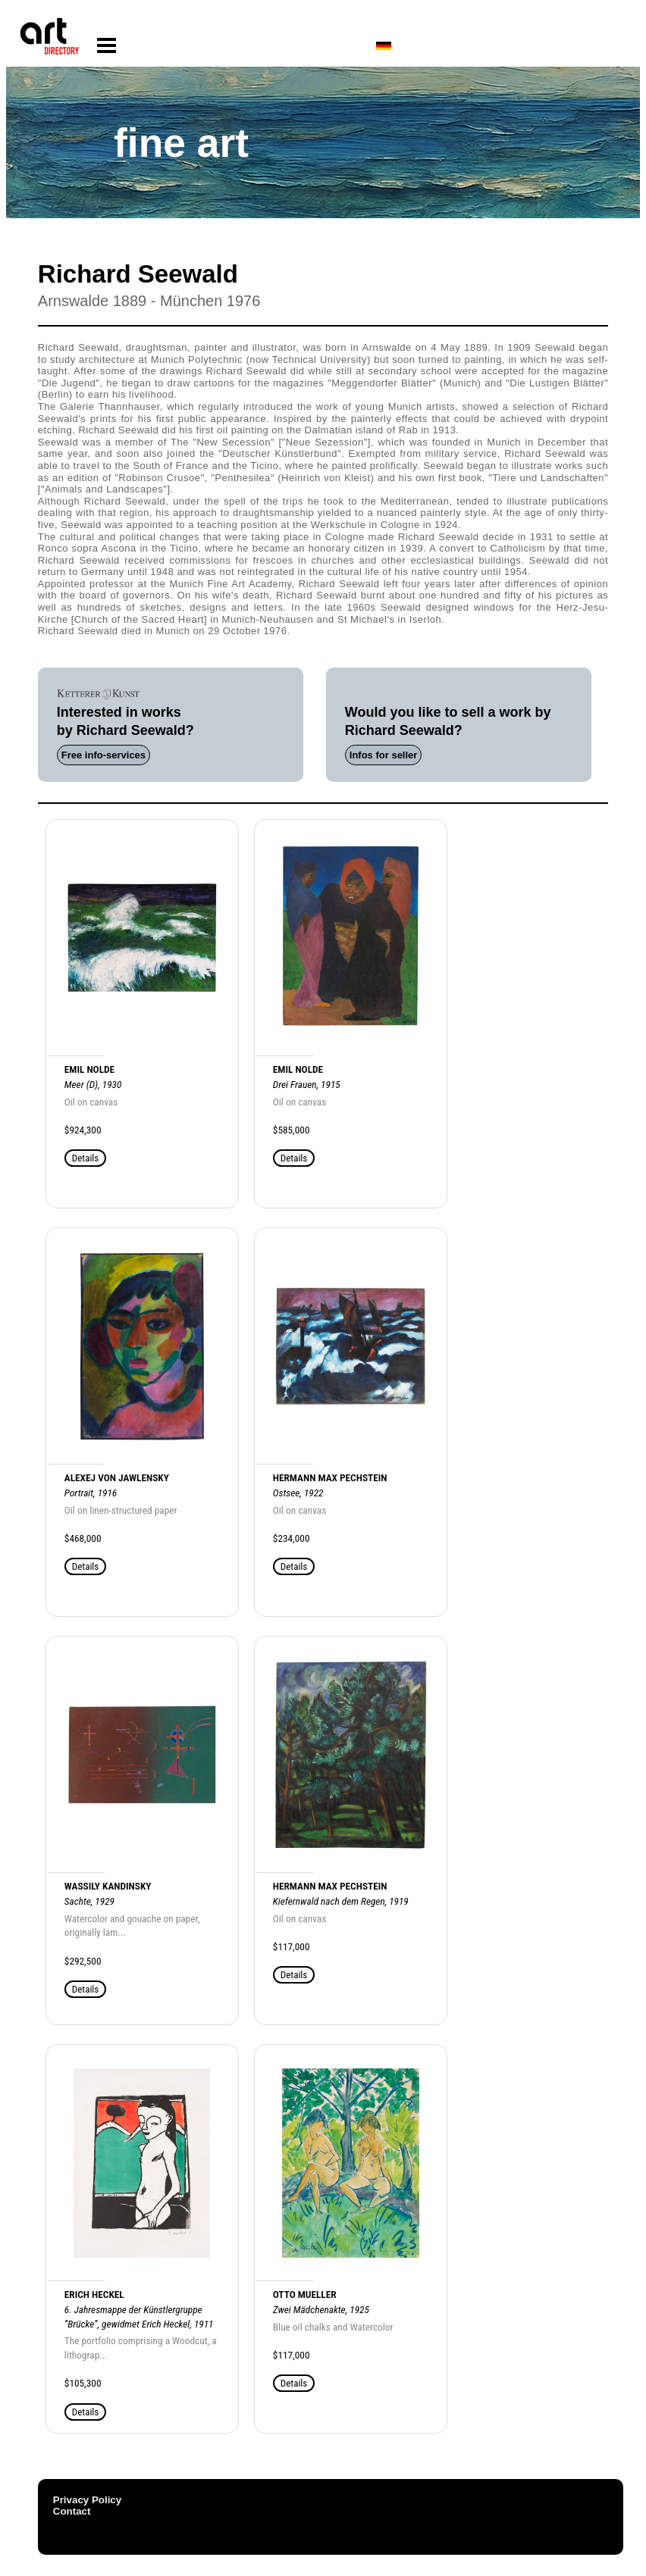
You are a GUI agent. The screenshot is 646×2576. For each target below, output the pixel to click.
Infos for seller (384, 755)
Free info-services (103, 755)
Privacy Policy (87, 2500)
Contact (72, 2511)
